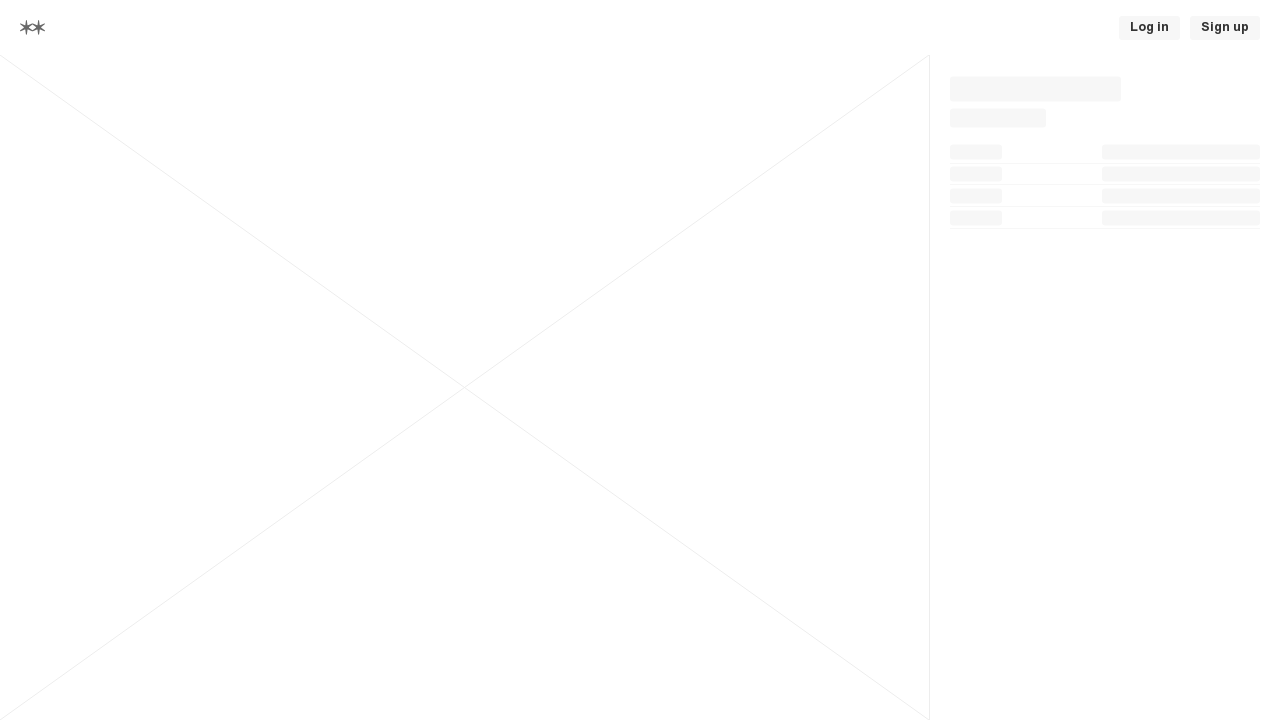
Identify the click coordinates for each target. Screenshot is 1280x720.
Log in (1149, 27)
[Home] (32, 27)
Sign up (1225, 27)
